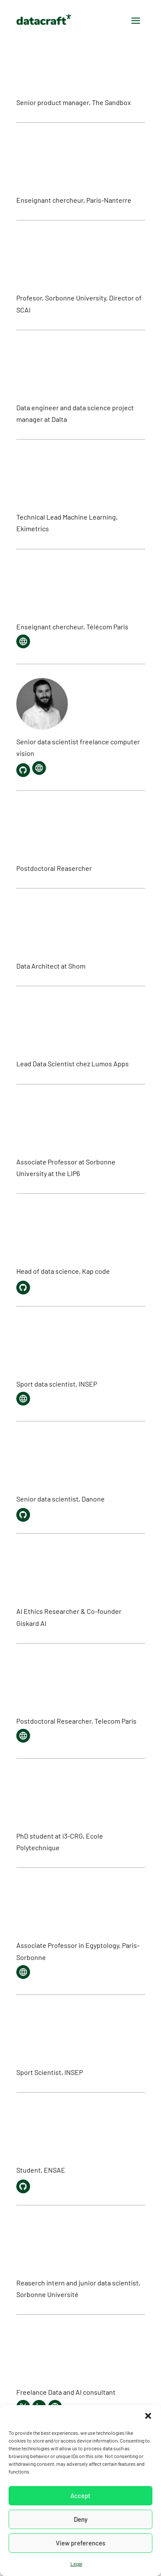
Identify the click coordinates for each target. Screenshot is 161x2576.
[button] (148, 2416)
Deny (81, 2519)
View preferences (80, 2543)
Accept (80, 2495)
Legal (76, 2564)
